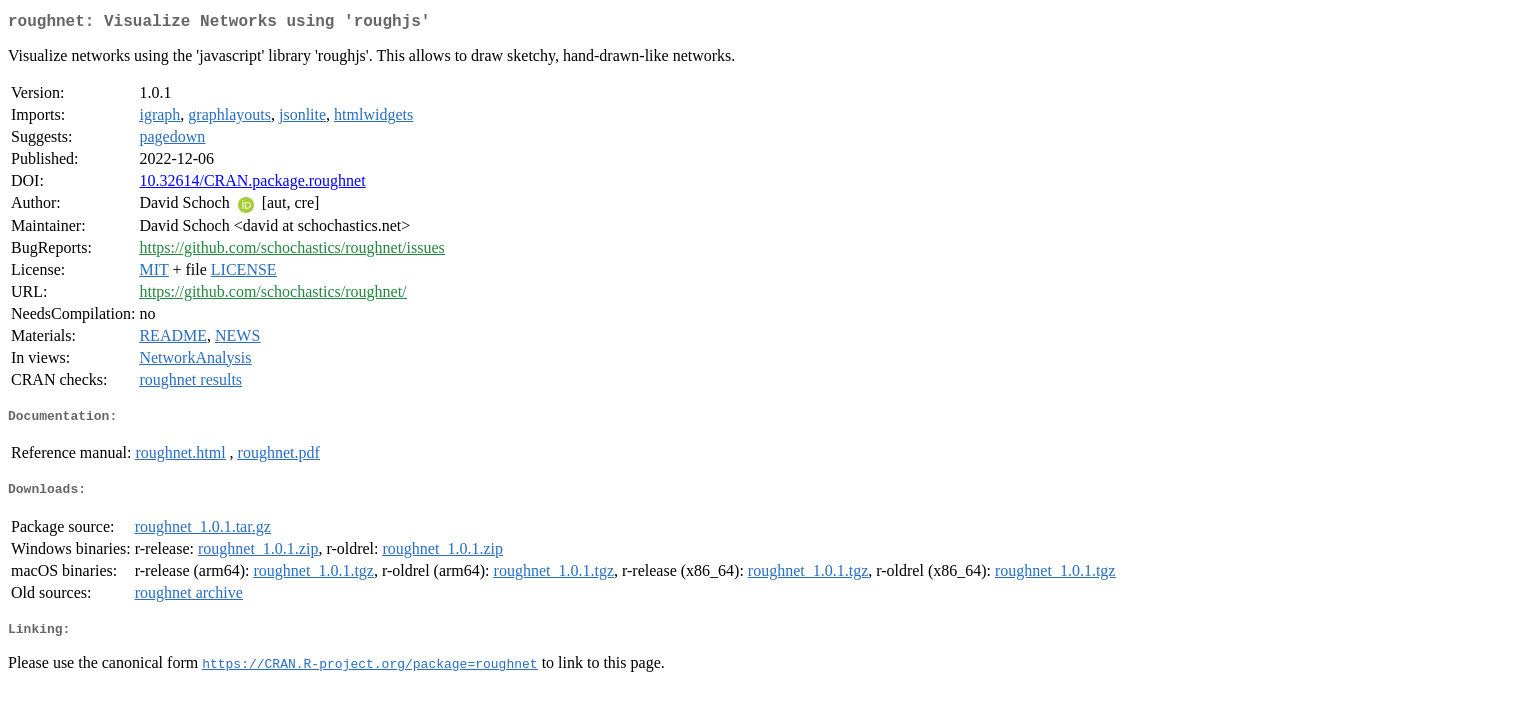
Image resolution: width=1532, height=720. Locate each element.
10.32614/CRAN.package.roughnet (252, 184)
